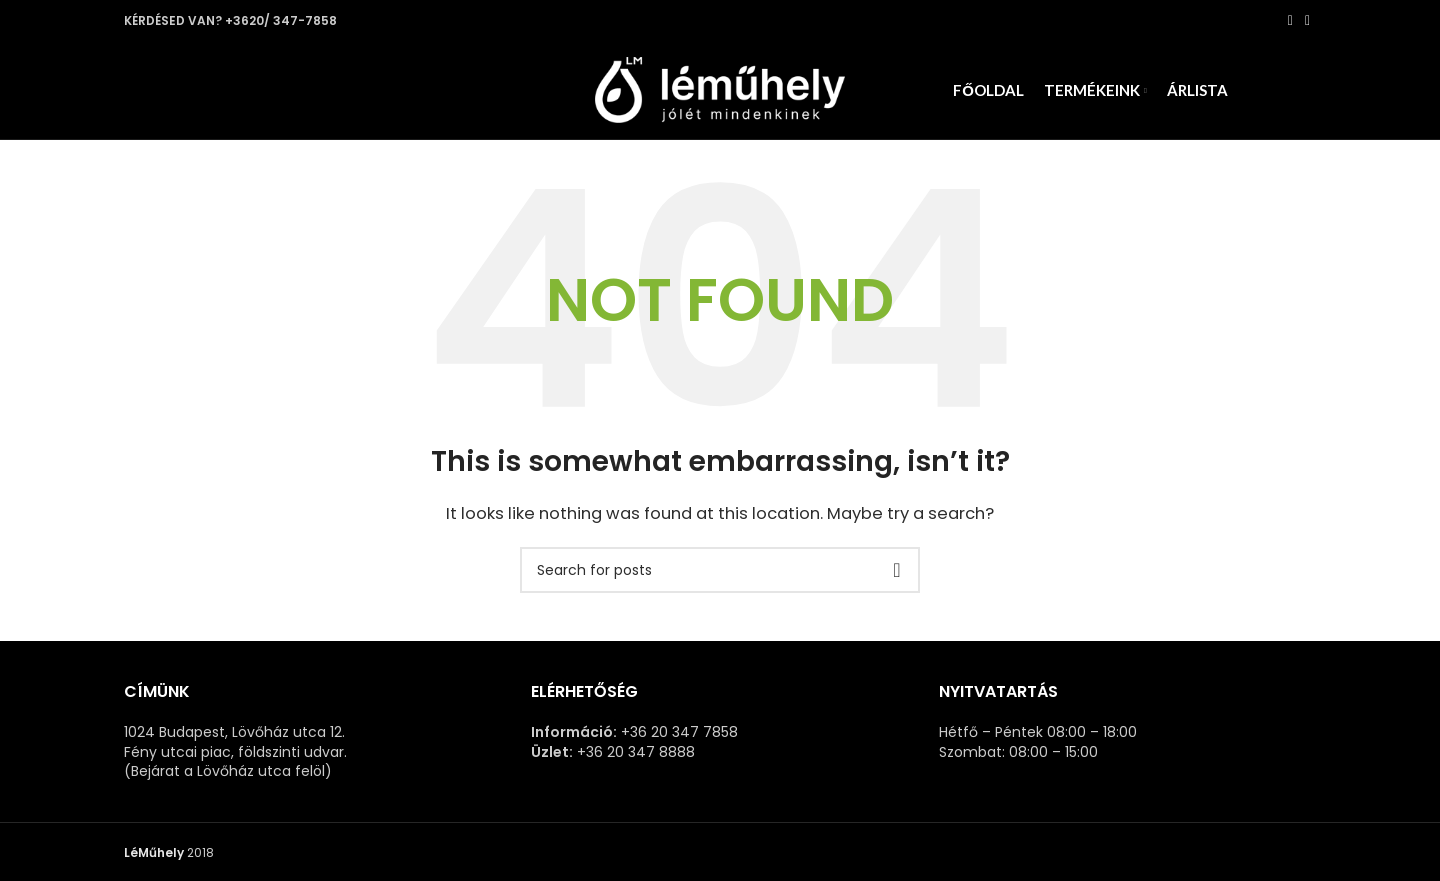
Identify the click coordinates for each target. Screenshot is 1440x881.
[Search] (720, 578)
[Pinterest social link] (1307, 21)
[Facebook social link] (1290, 21)
